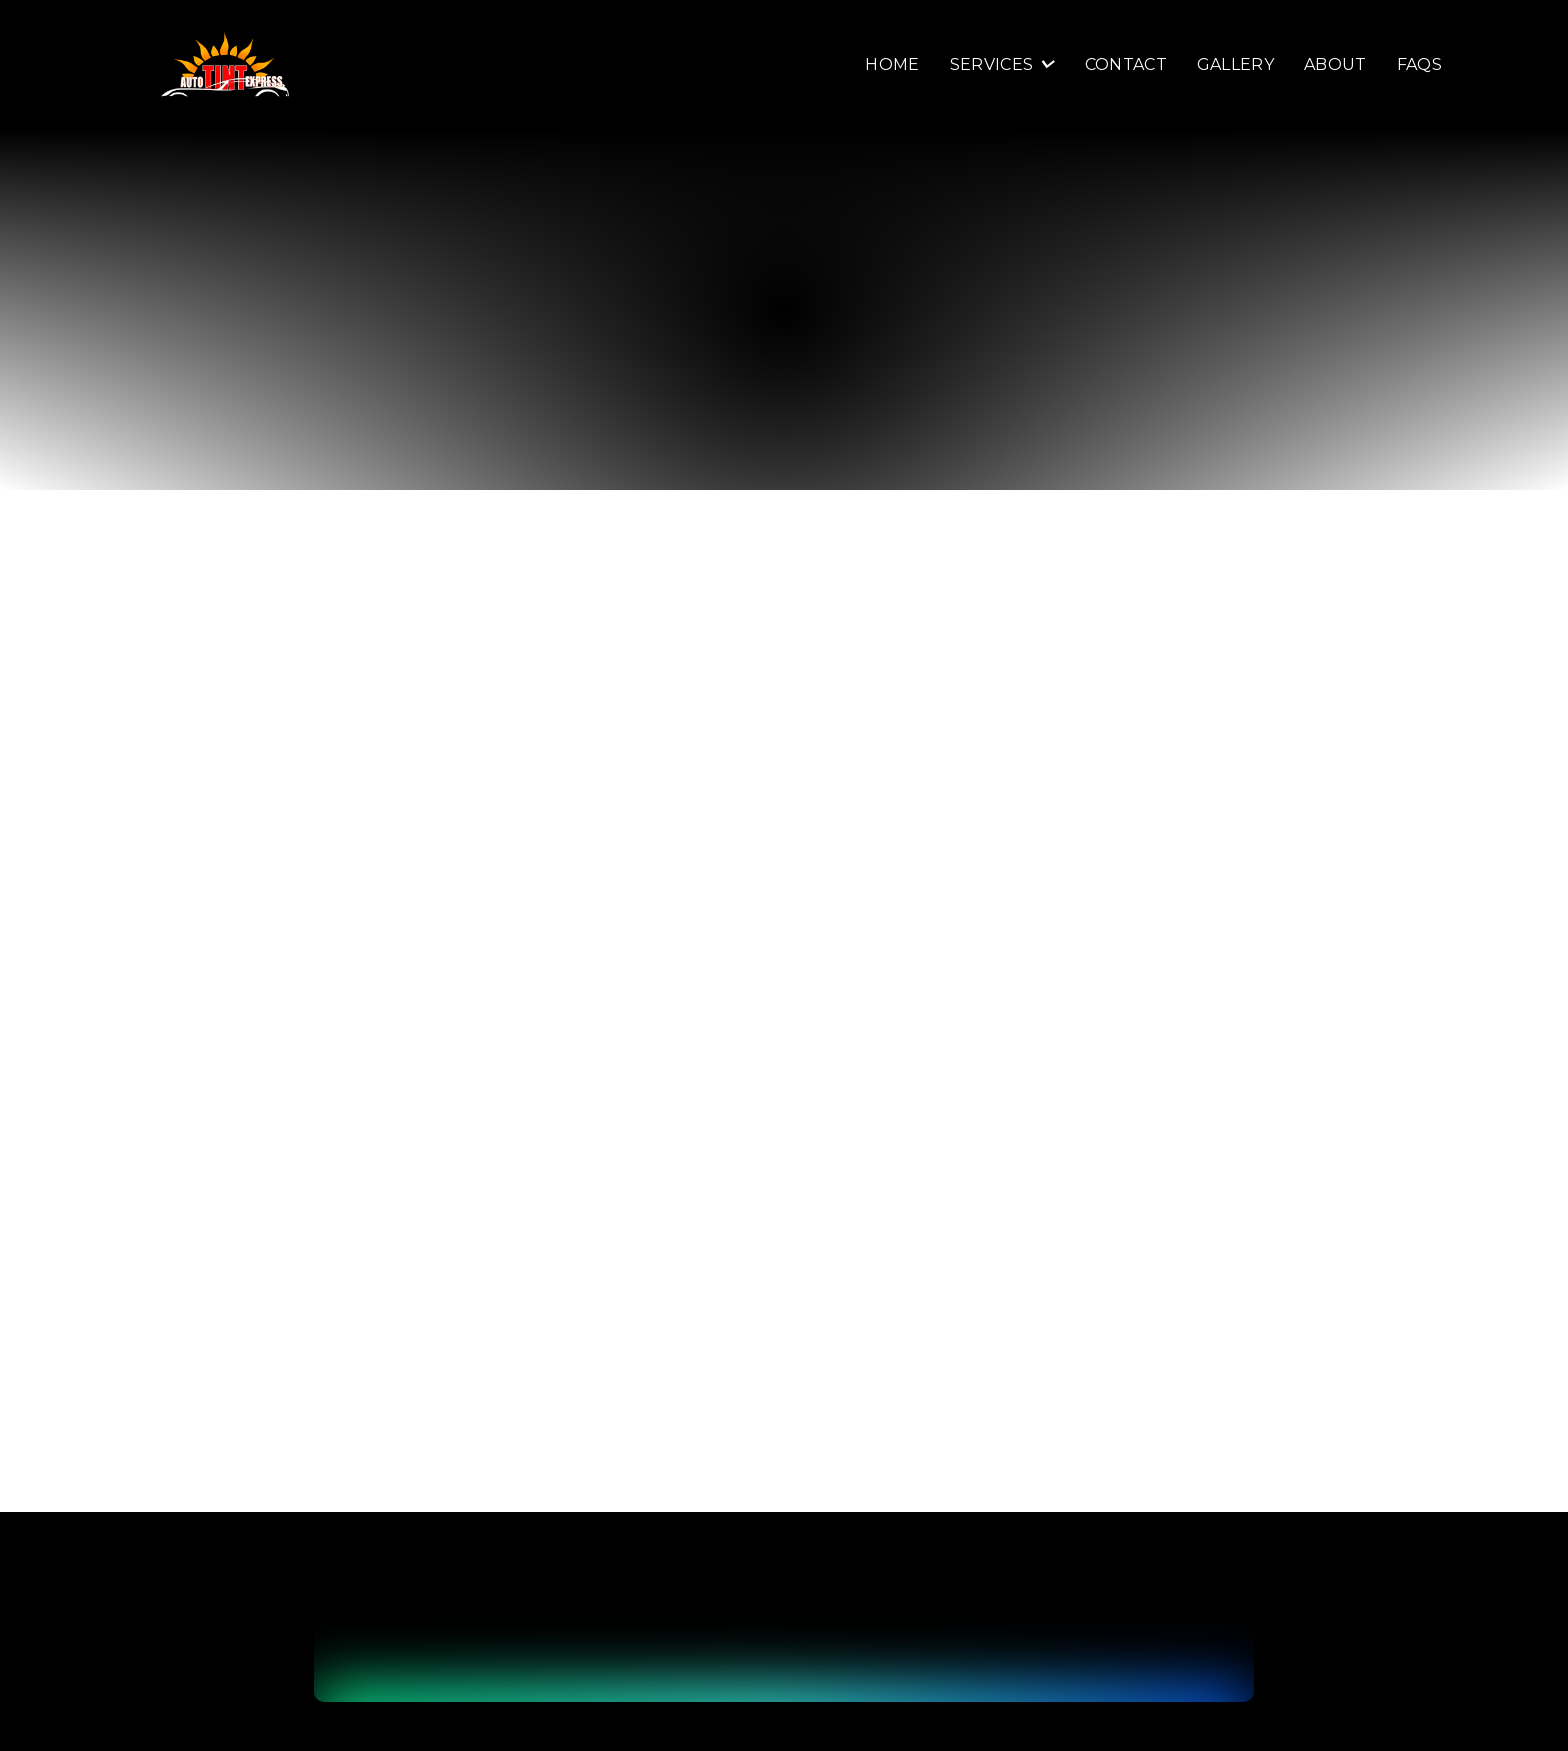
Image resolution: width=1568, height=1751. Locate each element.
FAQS (1419, 65)
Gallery (1235, 65)
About (1335, 65)
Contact (1126, 65)
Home (892, 65)
